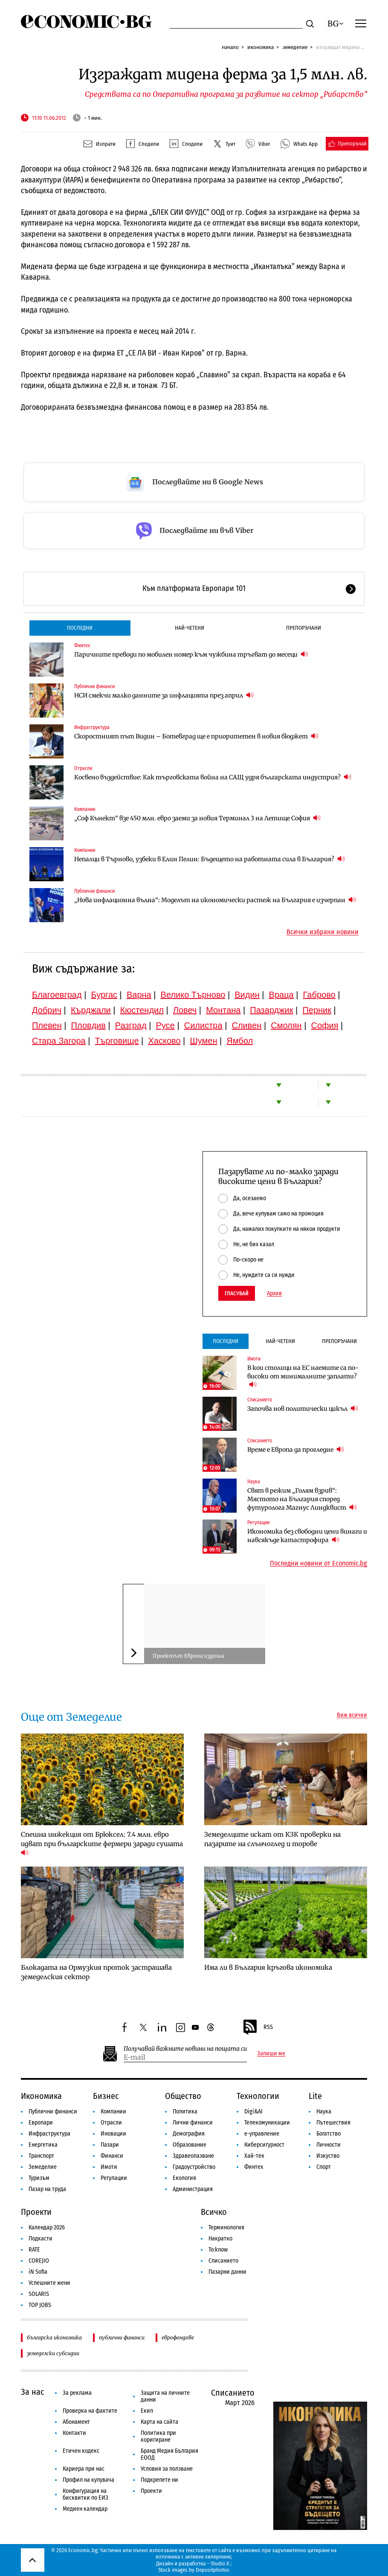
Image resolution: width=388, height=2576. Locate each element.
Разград (131, 1025)
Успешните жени (49, 2283)
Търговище (117, 1040)
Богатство (328, 2133)
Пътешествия (333, 2122)
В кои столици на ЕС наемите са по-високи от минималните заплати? (303, 1376)
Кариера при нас (83, 2468)
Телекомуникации (267, 2122)
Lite (315, 2096)
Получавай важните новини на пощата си (185, 2048)
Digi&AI (253, 2111)
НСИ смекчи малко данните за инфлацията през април (164, 695)
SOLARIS (39, 2294)
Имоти (254, 1359)
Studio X (220, 2563)
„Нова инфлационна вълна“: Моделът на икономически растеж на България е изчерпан (215, 900)
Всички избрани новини (323, 932)
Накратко (220, 2238)
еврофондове (178, 2337)
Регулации (258, 1522)
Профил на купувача (88, 2479)
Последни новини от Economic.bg (318, 1563)
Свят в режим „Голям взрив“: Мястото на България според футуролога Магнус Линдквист (302, 1499)
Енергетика (43, 2144)
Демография (189, 2133)
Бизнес (106, 2096)
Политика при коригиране (158, 2436)
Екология (184, 2178)
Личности (328, 2144)
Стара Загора (59, 1040)
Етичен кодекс (81, 2450)
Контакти (74, 2433)
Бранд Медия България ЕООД (169, 2454)
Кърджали (91, 1010)
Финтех (82, 645)
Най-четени (189, 628)
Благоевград (57, 994)
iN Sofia (38, 2271)
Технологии (258, 2096)
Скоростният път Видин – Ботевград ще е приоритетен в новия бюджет (196, 736)
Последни (80, 628)
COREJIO (39, 2260)
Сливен (246, 1025)
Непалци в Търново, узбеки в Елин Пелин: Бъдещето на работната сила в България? (209, 859)
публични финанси (122, 2337)
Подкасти (40, 2238)
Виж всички (352, 1715)
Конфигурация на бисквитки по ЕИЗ (85, 2494)
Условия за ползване (167, 2468)
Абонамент (76, 2421)
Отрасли (83, 768)
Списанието (259, 1400)
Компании (84, 809)
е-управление (261, 2133)
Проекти (36, 2212)
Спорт (323, 2167)
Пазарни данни (227, 2271)
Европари (41, 2122)
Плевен (47, 1025)
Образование (189, 2144)
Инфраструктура (92, 727)
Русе (165, 1025)
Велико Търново (193, 994)
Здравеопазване (193, 2155)
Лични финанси (193, 2122)
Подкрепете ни (159, 2479)
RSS (257, 2027)
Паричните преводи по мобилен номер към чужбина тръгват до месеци (191, 654)
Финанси (112, 2155)
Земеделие (294, 47)
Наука (253, 1482)
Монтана (223, 1010)
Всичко (214, 2212)
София (325, 1025)
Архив (274, 1294)
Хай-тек (254, 2155)
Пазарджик (271, 1010)
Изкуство (327, 2155)
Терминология (226, 2227)
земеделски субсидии (53, 2353)
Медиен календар (85, 2508)
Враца (281, 994)
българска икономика (54, 2337)
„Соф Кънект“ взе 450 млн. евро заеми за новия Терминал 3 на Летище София (197, 818)
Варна (139, 994)
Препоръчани (303, 628)
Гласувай (237, 1293)
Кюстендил (142, 1010)
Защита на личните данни (165, 2396)
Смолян (286, 1025)
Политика (185, 2111)
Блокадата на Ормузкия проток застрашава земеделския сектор (96, 1972)
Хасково (164, 1040)
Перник (316, 1010)
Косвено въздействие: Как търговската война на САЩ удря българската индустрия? (212, 777)
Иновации (113, 2133)
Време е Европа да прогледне (295, 1449)
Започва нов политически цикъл (302, 1408)
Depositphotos (212, 2570)
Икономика (260, 47)
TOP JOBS (40, 2305)
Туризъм (39, 2178)
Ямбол (239, 1040)
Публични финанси (94, 686)
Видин (247, 994)
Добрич (46, 1010)
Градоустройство (194, 2167)
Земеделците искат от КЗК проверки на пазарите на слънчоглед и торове (272, 1839)
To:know (218, 2249)
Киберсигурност (264, 2144)
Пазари (110, 2144)
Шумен (203, 1040)
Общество (183, 2096)
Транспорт (41, 2155)
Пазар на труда (47, 2189)
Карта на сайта (159, 2421)
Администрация (193, 2189)
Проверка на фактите (90, 2410)
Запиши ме (271, 2054)
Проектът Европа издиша (188, 1656)
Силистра (203, 1025)
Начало (230, 47)
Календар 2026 (47, 2227)
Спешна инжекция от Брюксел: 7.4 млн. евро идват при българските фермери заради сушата (102, 1843)
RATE (34, 2249)
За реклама (77, 2393)
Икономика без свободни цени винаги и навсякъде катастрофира (307, 1536)
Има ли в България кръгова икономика (268, 1967)
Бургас (104, 994)
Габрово (319, 994)
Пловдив (88, 1025)
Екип (147, 2410)
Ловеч (185, 1010)
